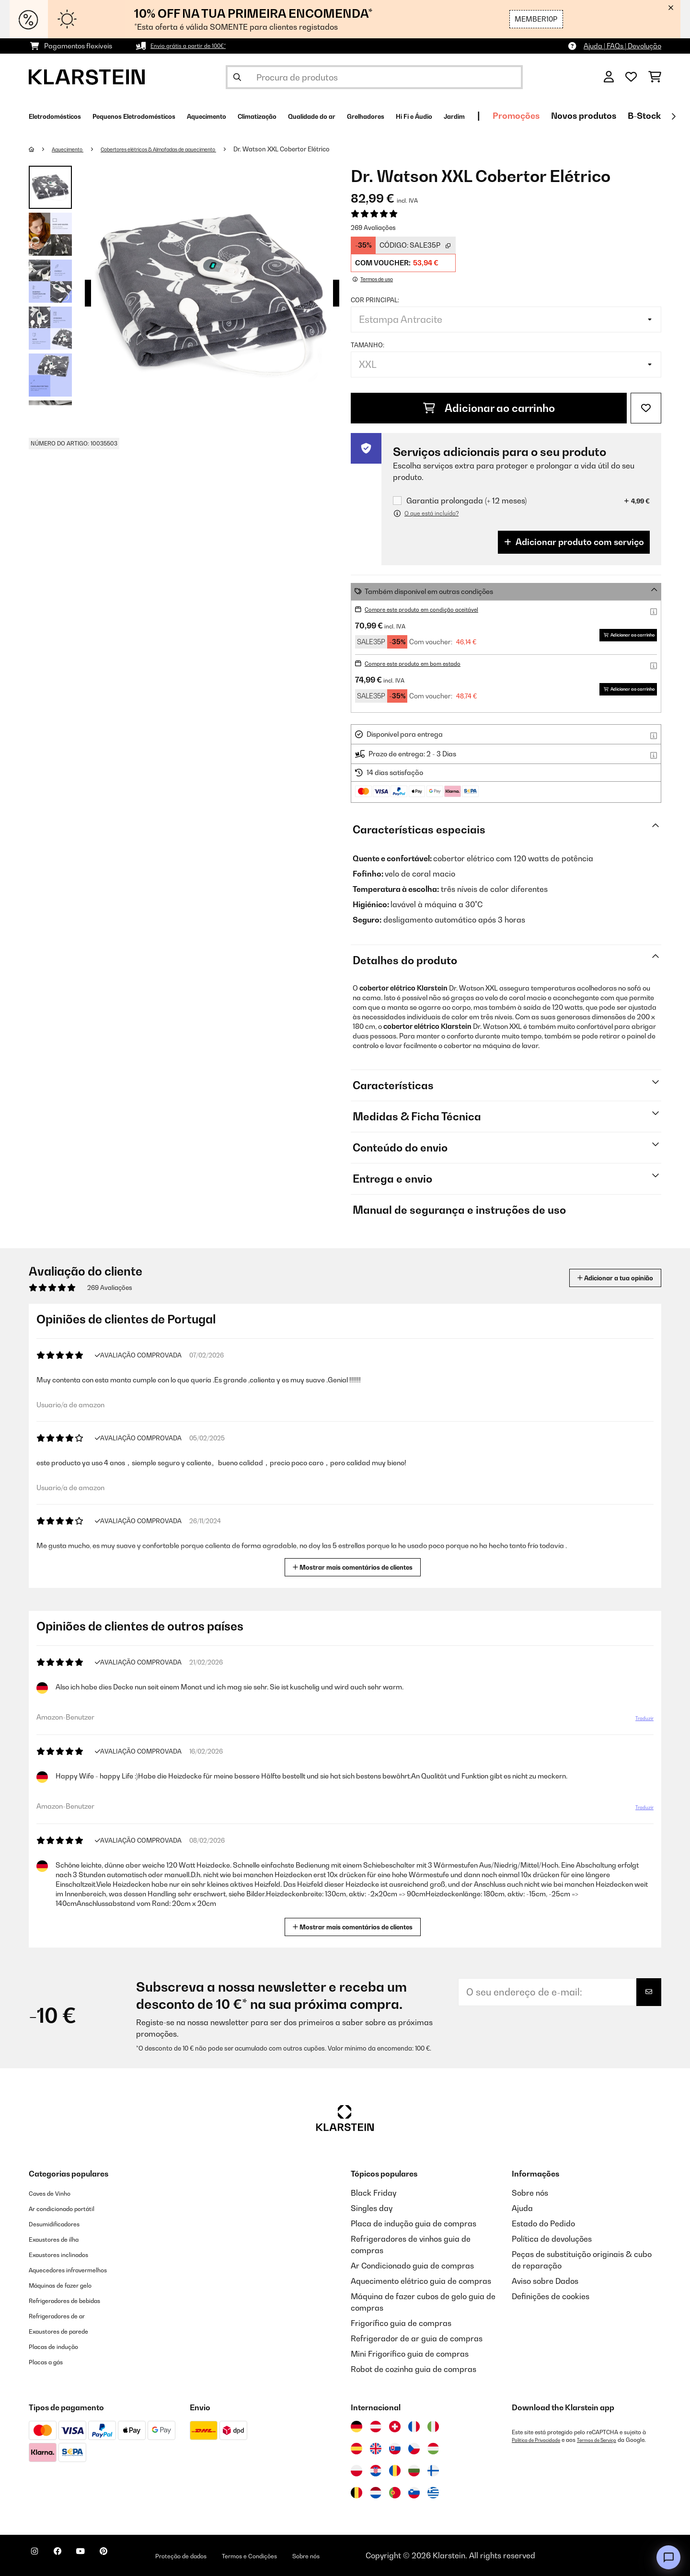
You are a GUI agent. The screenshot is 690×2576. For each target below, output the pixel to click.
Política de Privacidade (541, 2440)
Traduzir (639, 1722)
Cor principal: (375, 300)
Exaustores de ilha (62, 2239)
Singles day (371, 2208)
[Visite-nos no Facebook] (69, 2556)
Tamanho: (367, 345)
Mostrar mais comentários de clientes (356, 1566)
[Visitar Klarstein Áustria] (375, 2426)
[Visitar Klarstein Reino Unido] (375, 2448)
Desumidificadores (63, 2223)
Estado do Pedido (543, 2223)
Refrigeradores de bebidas (77, 2300)
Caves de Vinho (56, 2193)
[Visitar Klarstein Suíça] (395, 2426)
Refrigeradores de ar (67, 2315)
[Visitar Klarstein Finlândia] (433, 2470)
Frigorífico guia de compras (401, 2323)
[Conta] (609, 77)
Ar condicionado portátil (72, 2208)
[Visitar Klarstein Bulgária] (414, 2470)
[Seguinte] (673, 116)
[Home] (41, 149)
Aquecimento (73, 149)
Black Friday (373, 2193)
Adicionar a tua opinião (600, 1278)
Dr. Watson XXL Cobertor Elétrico (325, 149)
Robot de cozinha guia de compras (413, 2369)
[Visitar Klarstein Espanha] (356, 2448)
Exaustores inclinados (68, 2254)
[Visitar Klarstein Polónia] (356, 2470)
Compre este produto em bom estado (424, 663)
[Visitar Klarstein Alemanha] (356, 2426)
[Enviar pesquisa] (237, 77)
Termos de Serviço (611, 2440)
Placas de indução (62, 2346)
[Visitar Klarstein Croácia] (375, 2470)
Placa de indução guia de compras (413, 2223)
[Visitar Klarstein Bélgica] (356, 2492)
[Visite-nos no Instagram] (38, 2556)
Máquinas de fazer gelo (71, 2285)
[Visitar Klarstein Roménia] (395, 2470)
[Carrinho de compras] (654, 77)
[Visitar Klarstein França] (414, 2426)
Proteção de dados (220, 2555)
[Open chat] (668, 2557)
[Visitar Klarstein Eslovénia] (414, 2492)
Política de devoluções (552, 2239)
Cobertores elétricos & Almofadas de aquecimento (185, 149)
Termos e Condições (306, 2555)
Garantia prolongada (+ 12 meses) (466, 500)
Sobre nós (530, 2193)
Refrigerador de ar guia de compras (417, 2338)
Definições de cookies (550, 2296)
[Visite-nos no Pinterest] (130, 2556)
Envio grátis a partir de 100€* (196, 46)
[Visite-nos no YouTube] (99, 2556)
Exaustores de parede (69, 2331)
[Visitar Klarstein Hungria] (433, 2448)
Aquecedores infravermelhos (81, 2269)
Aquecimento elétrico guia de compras (421, 2281)
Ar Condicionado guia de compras (412, 2265)
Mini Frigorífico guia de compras (410, 2354)
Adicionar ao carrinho (489, 408)
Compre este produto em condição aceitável (435, 609)
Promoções (655, 116)
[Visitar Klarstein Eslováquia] (395, 2448)
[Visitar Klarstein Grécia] (433, 2493)
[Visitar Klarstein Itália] (433, 2426)
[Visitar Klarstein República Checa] (414, 2448)
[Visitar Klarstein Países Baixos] (375, 2492)
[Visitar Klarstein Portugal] (395, 2492)
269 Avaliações (373, 227)
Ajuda (522, 2208)
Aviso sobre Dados (545, 2281)
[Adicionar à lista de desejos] (646, 408)
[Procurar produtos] (374, 77)
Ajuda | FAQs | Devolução (622, 46)
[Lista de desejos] (631, 77)
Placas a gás (52, 2361)
